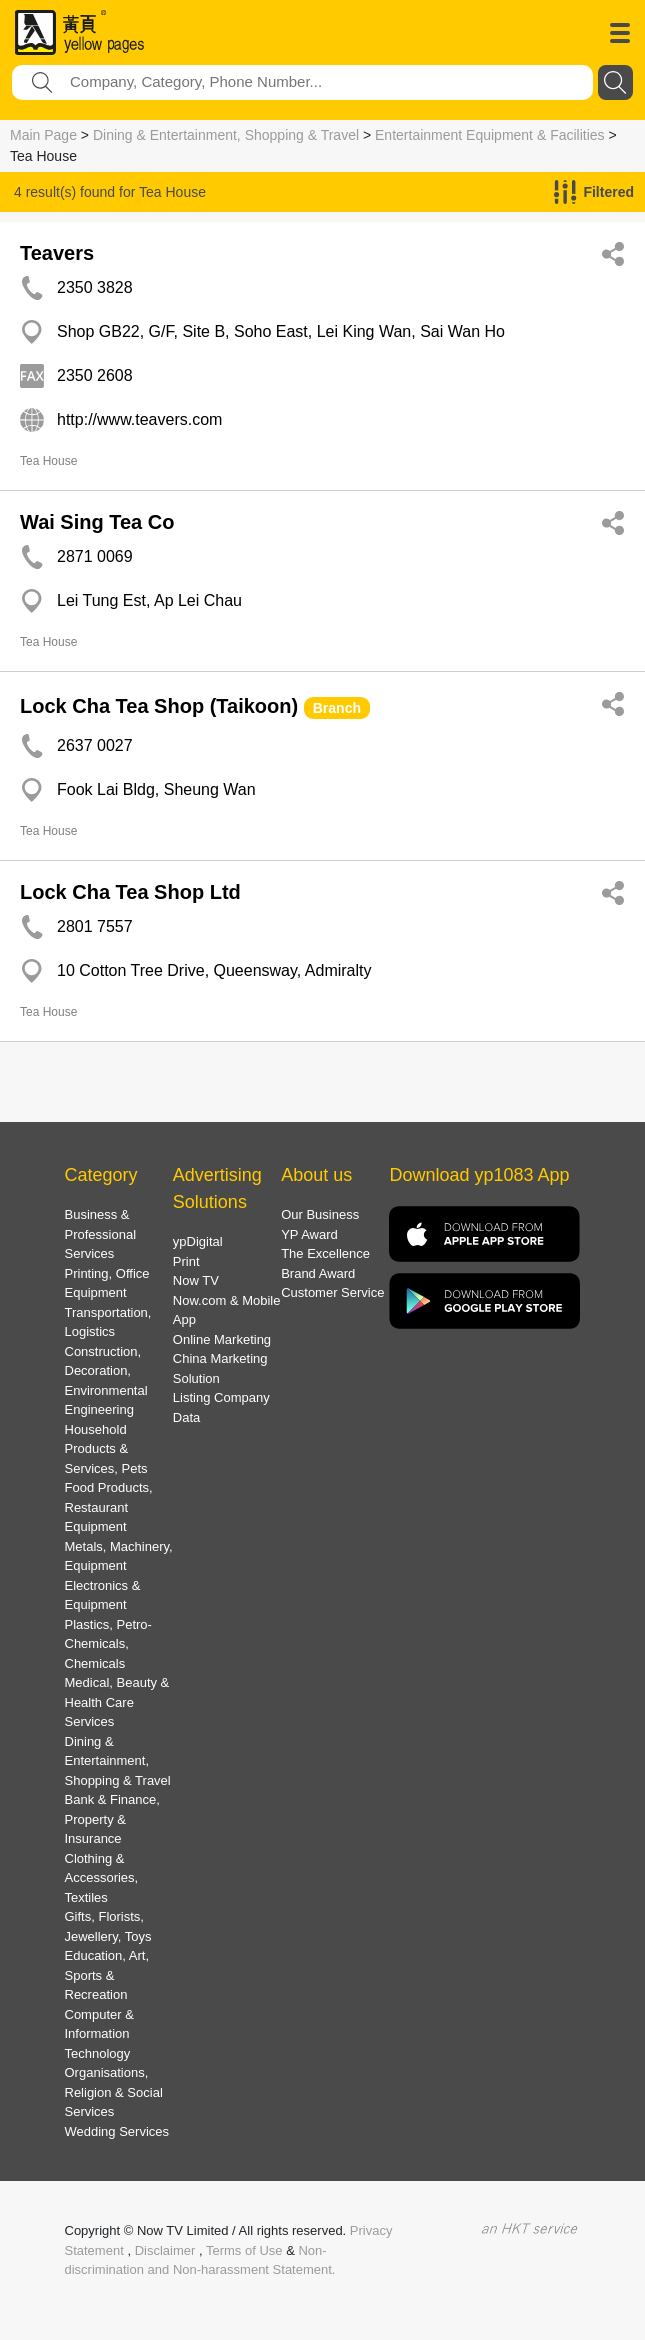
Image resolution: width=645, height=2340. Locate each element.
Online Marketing (222, 1339)
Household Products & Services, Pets (106, 1449)
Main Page (43, 135)
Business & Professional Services (101, 1234)
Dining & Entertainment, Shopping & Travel (226, 135)
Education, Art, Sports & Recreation (107, 1975)
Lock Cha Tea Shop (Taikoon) (159, 706)
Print (186, 1261)
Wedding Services (117, 2131)
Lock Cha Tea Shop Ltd (130, 892)
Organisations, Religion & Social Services (114, 2092)
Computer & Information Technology (99, 2034)
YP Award (309, 1234)
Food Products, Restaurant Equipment (109, 1507)
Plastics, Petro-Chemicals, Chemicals (108, 1644)
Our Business (320, 1214)
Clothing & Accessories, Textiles (102, 1878)
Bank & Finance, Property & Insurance (112, 1819)
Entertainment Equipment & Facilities (490, 135)
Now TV (196, 1280)
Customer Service (332, 1292)
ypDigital (198, 1241)
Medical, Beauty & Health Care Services (117, 1702)
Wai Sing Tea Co (97, 522)
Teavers (57, 253)
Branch (337, 708)
